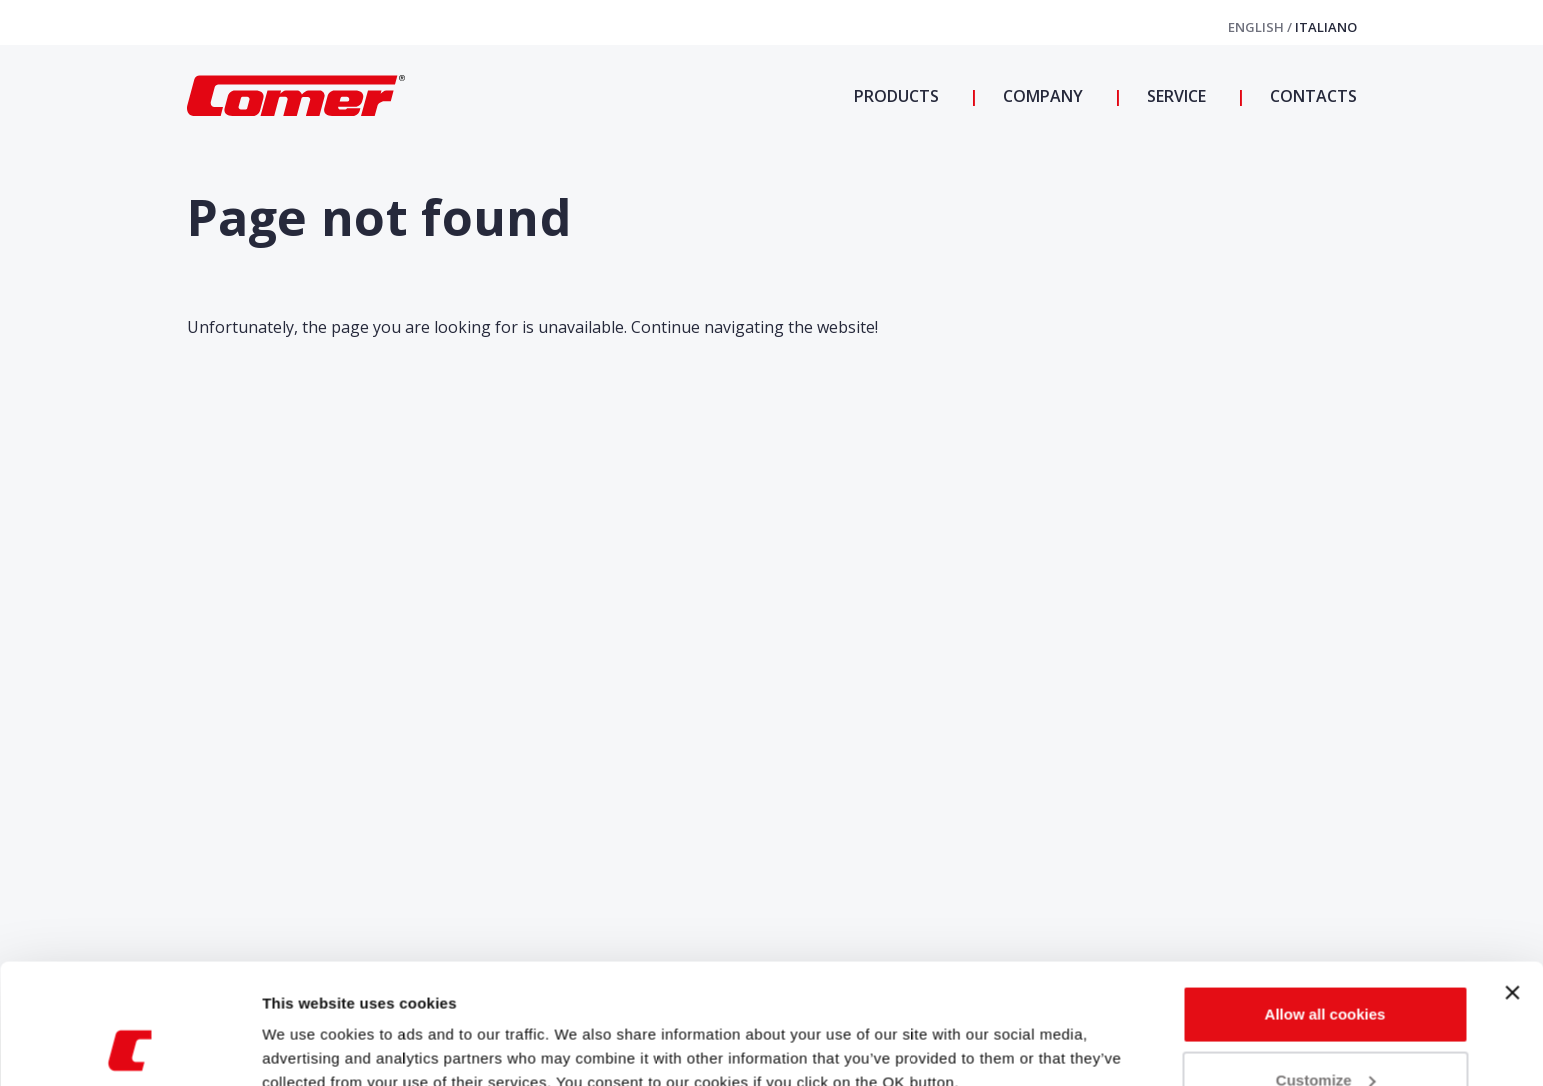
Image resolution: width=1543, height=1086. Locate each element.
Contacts (1311, 96)
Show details (308, 1024)
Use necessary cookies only (1325, 1032)
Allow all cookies (1325, 901)
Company (1041, 96)
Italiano (1326, 27)
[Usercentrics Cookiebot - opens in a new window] (129, 1047)
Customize (1326, 967)
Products (896, 96)
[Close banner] (1512, 880)
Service (1174, 96)
